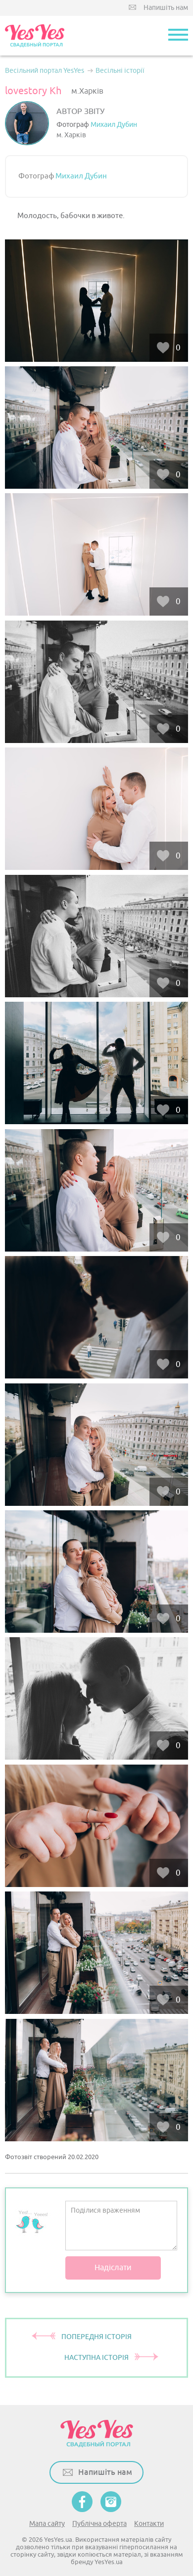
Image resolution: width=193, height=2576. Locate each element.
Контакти (149, 2523)
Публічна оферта (99, 2523)
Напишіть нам (166, 7)
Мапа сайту (47, 2523)
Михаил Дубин (114, 124)
